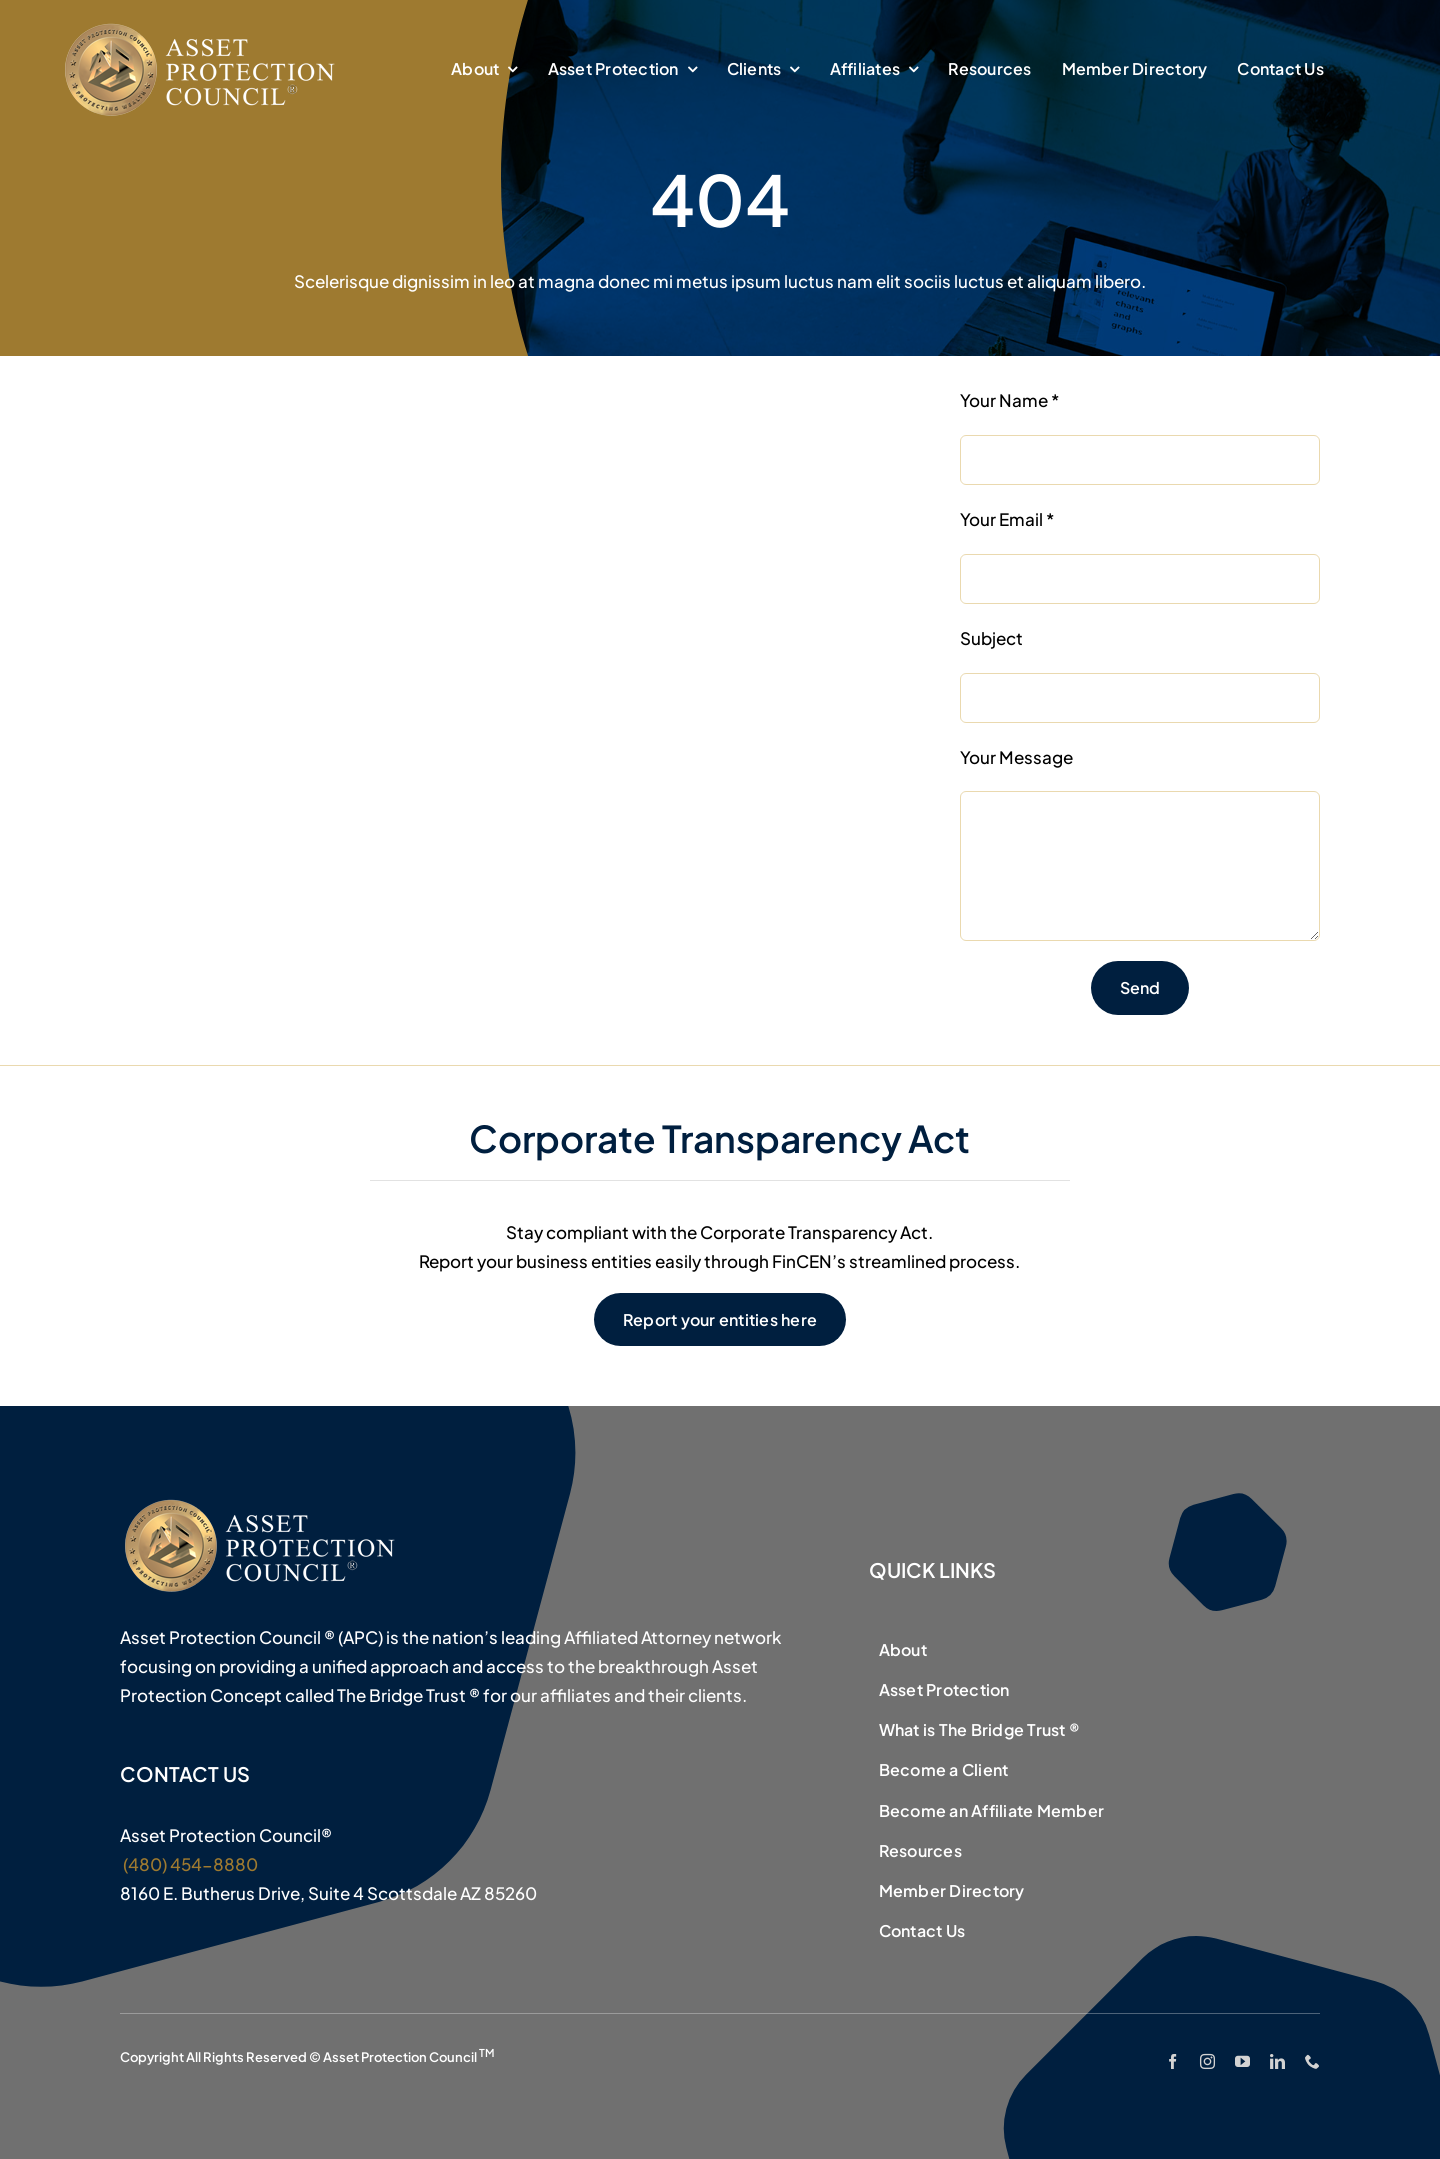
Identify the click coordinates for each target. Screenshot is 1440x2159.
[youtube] (1242, 2061)
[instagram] (1207, 2061)
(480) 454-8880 (189, 1864)
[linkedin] (1277, 2061)
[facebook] (1172, 2061)
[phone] (1312, 2061)
